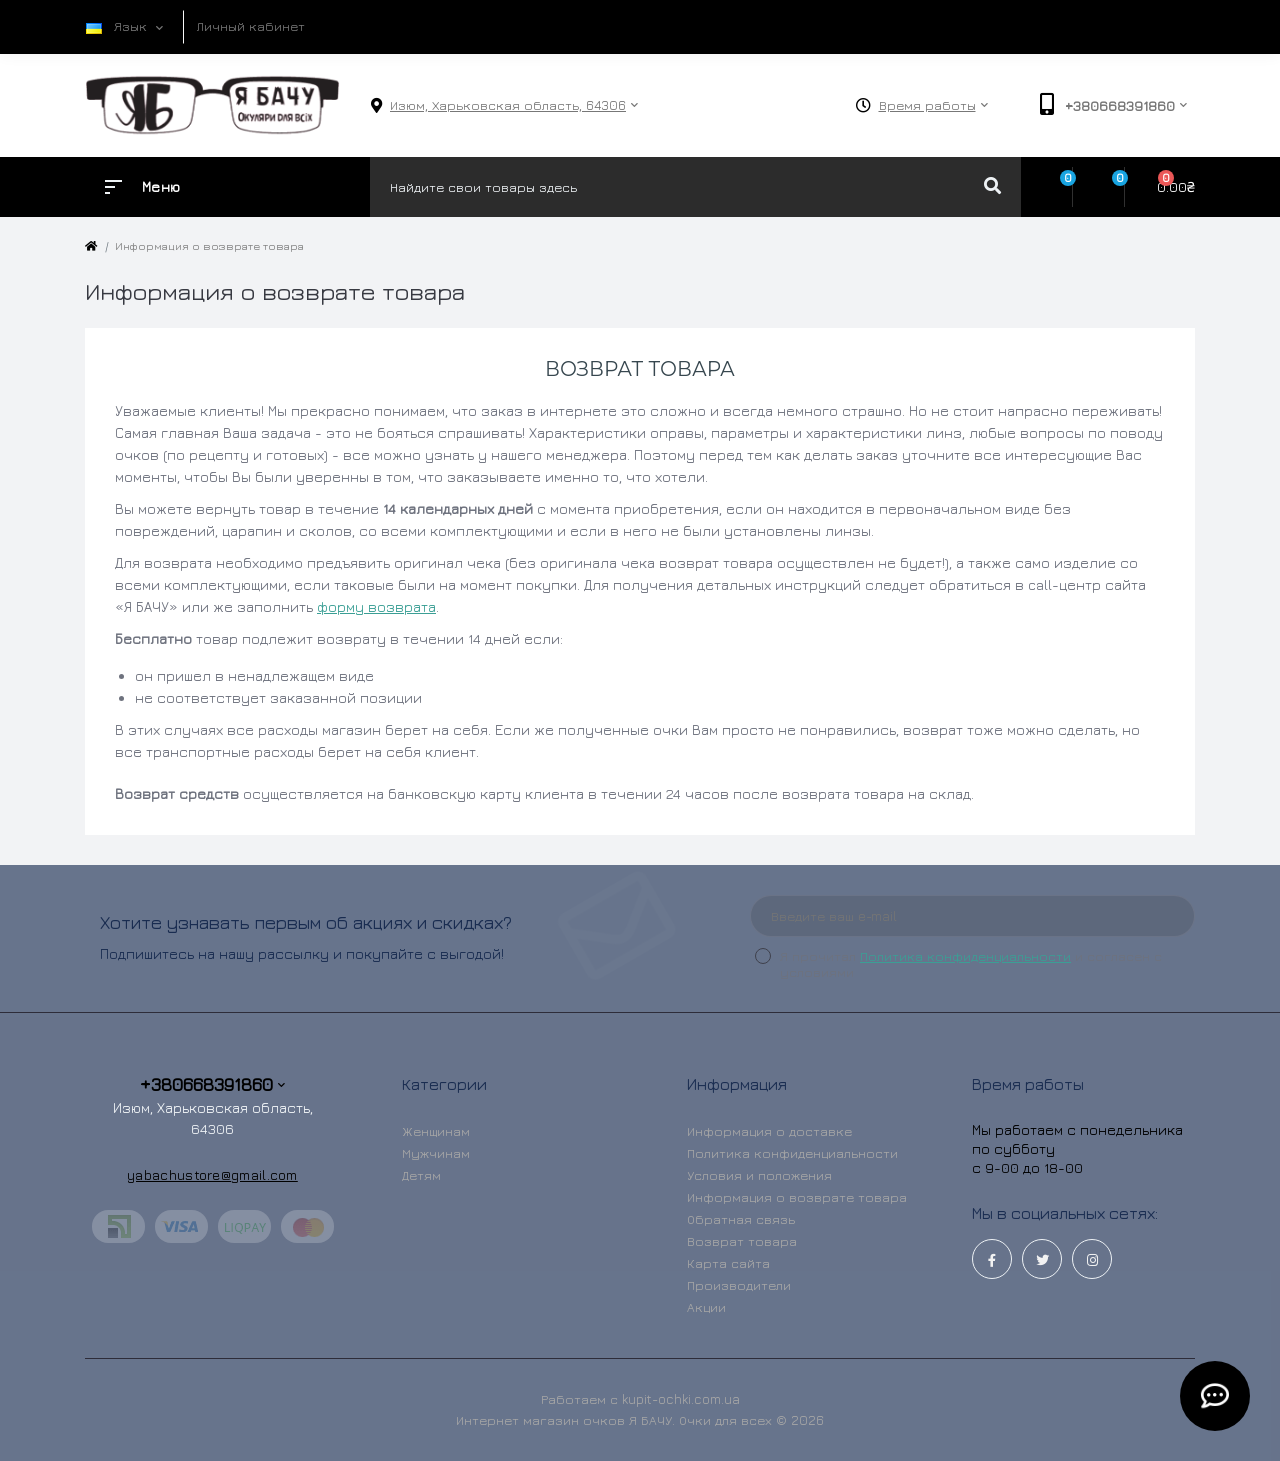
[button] (508, 105)
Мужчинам (436, 1153)
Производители (739, 1285)
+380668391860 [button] (212, 1084)
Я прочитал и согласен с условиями (971, 964)
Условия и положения (759, 1175)
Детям (421, 1175)
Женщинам (436, 1131)
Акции (706, 1307)
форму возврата (376, 606)
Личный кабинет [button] (251, 26)
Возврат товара (742, 1241)
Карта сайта (728, 1263)
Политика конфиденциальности (965, 956)
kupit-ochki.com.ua (681, 1399)
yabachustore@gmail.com (212, 1174)
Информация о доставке (769, 1131)
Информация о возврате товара (797, 1197)
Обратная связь (741, 1219)
